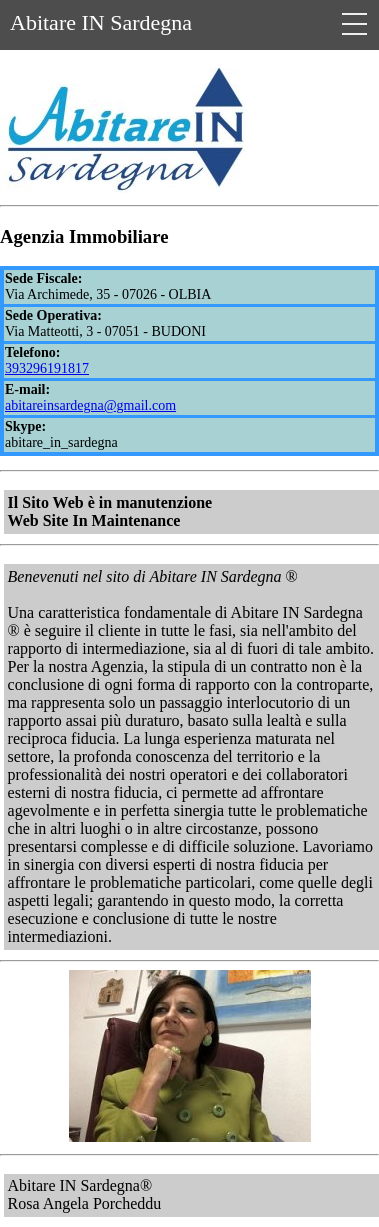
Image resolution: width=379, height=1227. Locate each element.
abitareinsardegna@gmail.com (90, 405)
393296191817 (47, 368)
